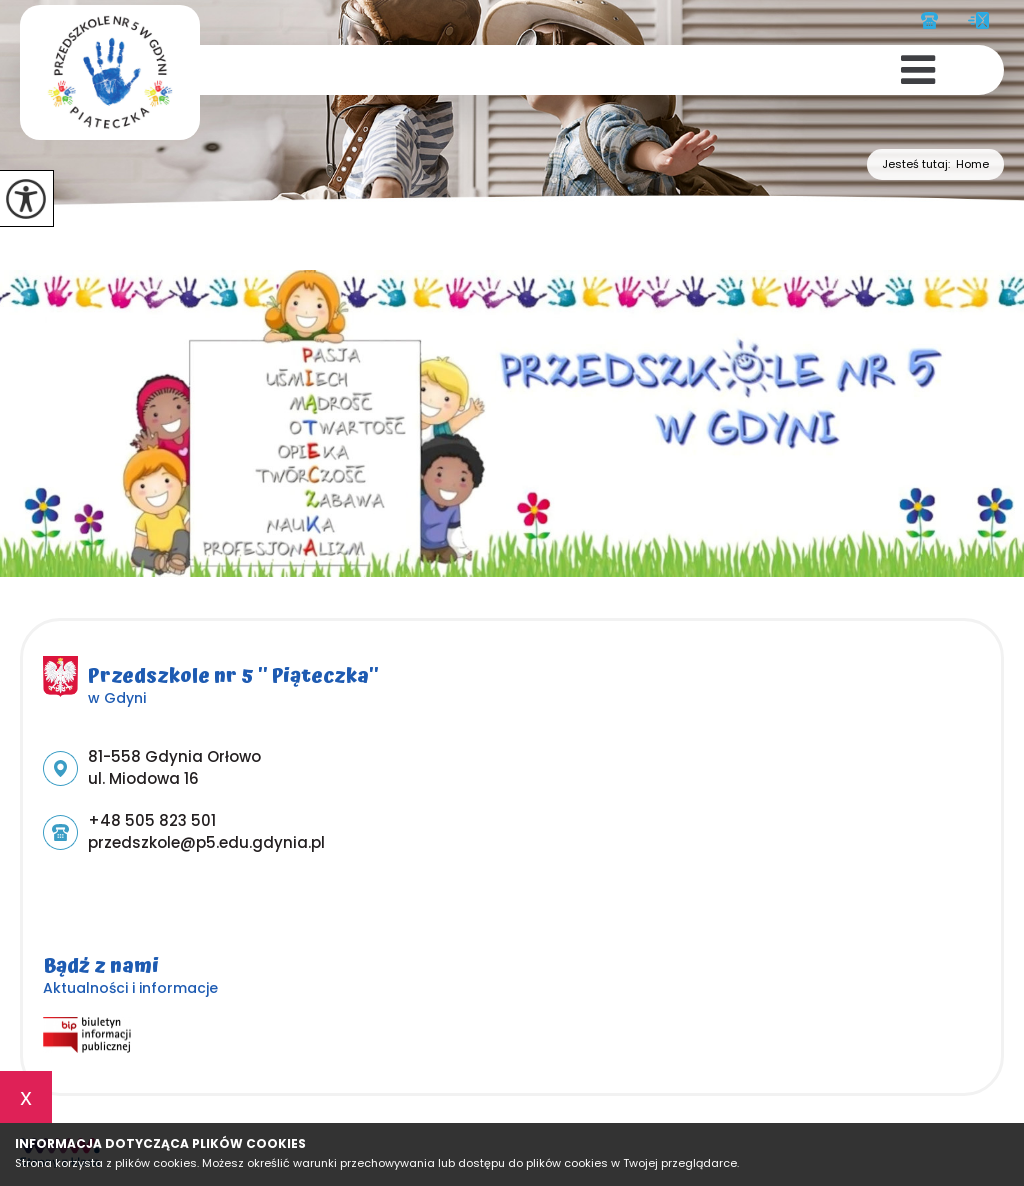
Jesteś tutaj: (919, 164)
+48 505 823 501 (929, 20)
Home (972, 164)
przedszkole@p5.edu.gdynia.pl (978, 20)
